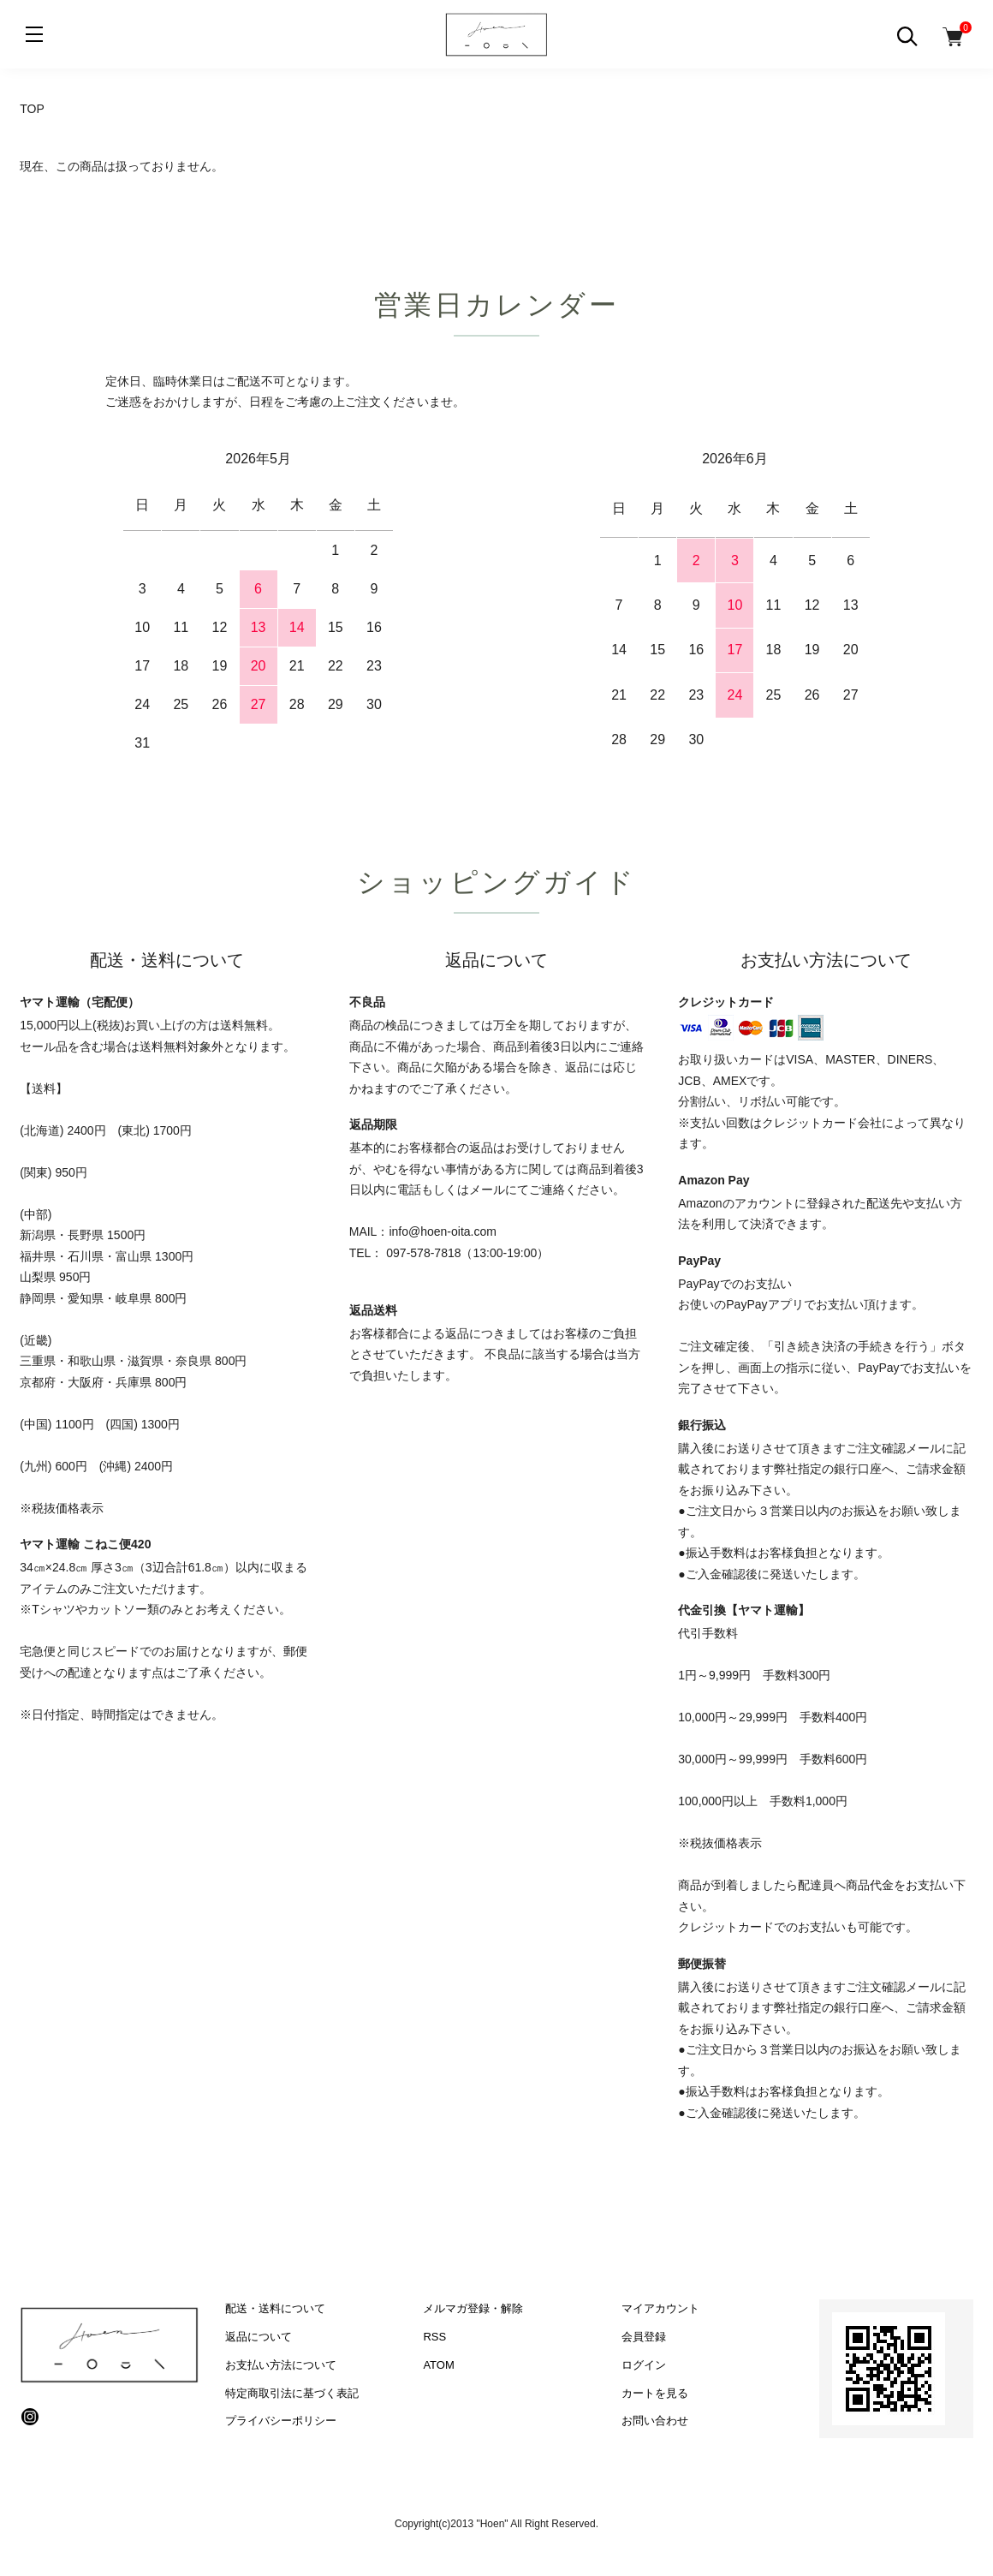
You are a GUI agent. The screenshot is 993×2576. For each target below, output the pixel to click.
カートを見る (654, 2393)
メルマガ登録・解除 (473, 2308)
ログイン (643, 2364)
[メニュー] (34, 34)
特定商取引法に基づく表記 (292, 2393)
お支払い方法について (280, 2364)
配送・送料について (275, 2308)
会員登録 (643, 2336)
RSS (434, 2336)
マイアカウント (660, 2308)
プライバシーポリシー (280, 2420)
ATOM (438, 2364)
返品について (258, 2336)
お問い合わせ (654, 2420)
